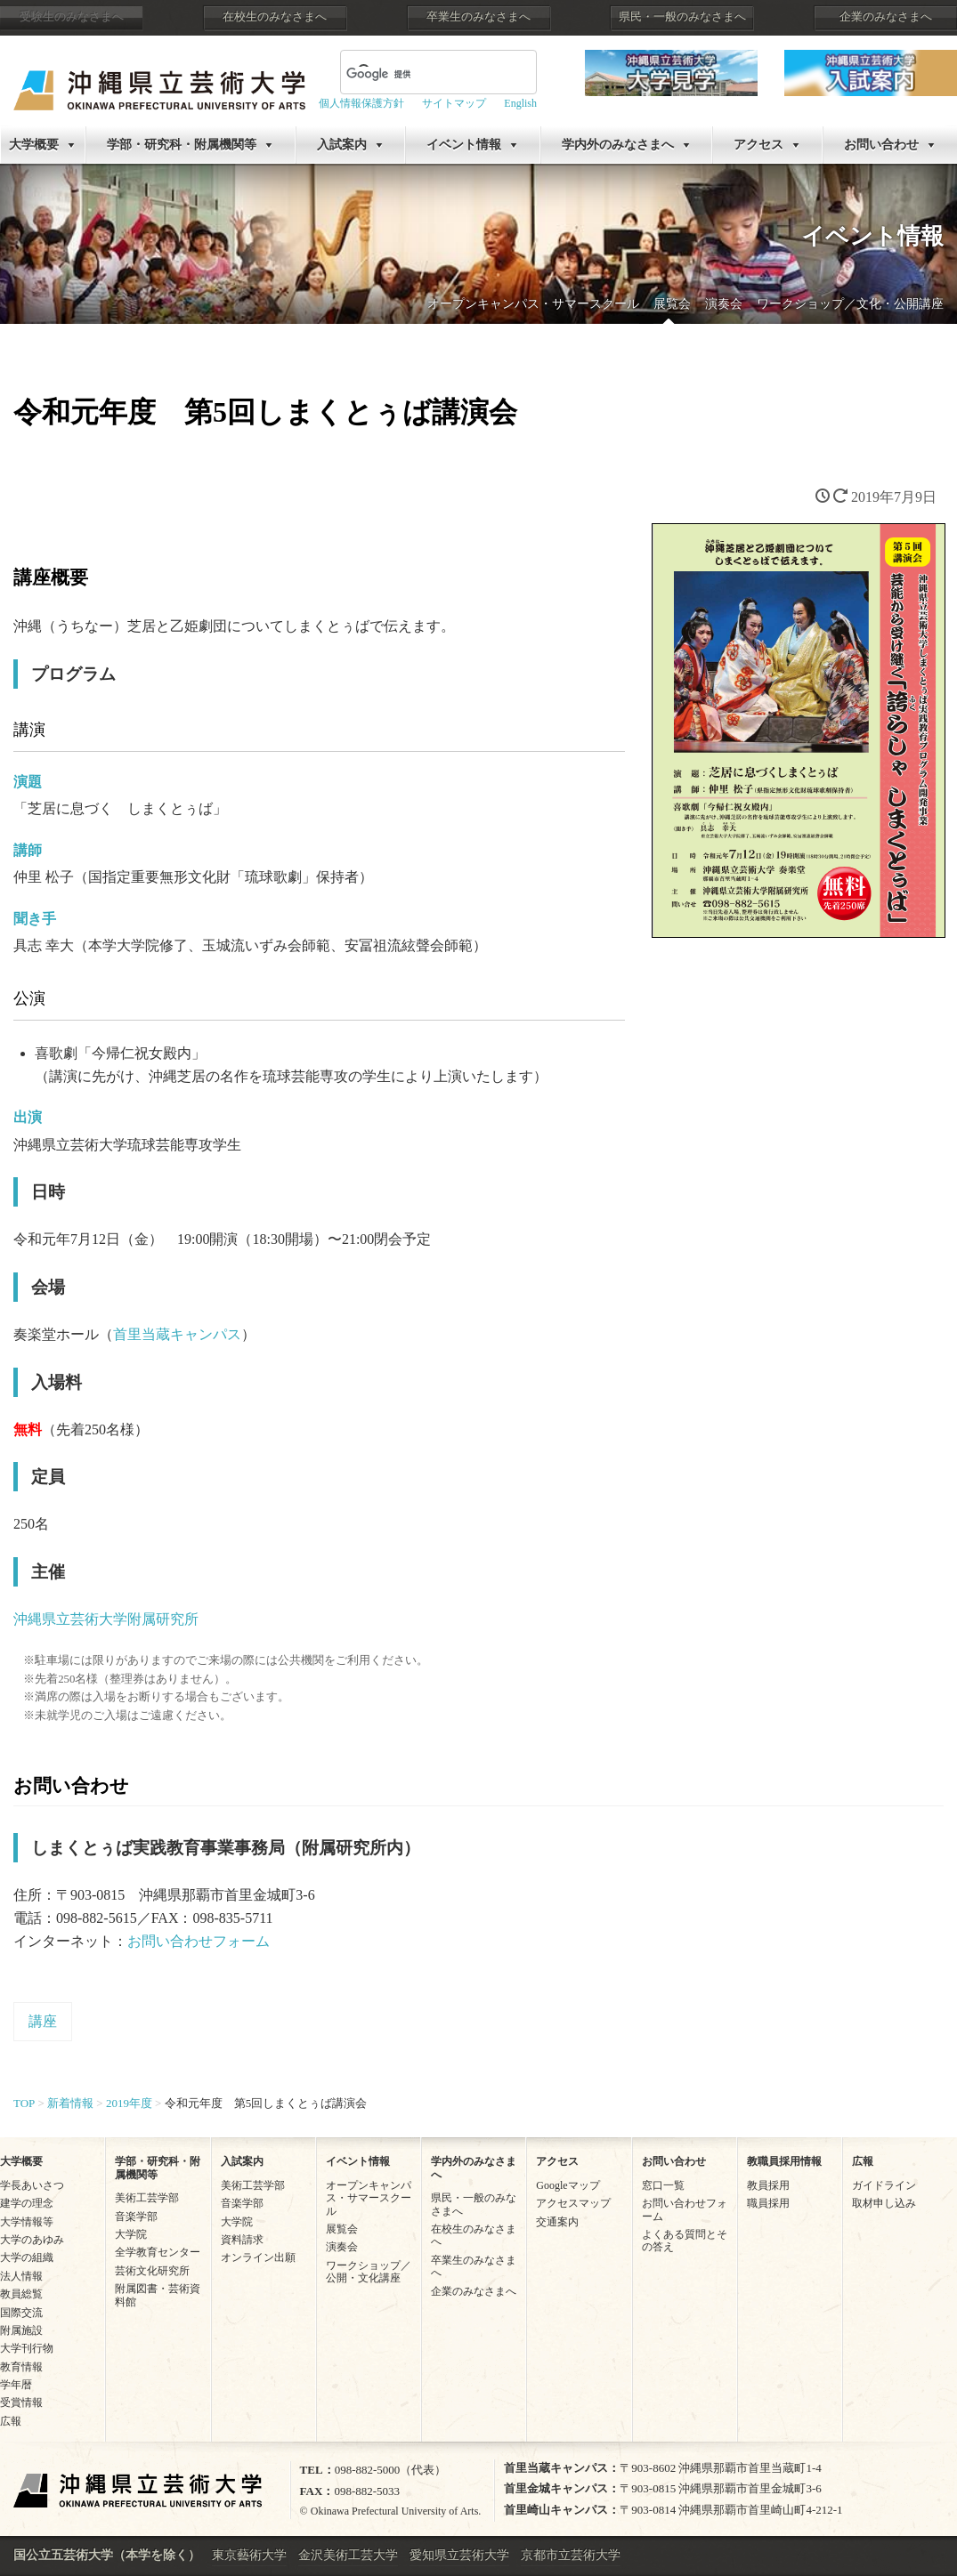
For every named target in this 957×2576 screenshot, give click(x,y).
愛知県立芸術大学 (459, 2555)
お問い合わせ (881, 144)
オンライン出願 (258, 2257)
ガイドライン (884, 2185)
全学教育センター (157, 2252)
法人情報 (21, 2276)
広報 (10, 2421)
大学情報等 (26, 2222)
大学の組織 (26, 2257)
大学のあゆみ (32, 2239)
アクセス (758, 144)
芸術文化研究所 (152, 2271)
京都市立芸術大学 (570, 2555)
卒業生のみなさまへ (478, 17)
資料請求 (242, 2239)
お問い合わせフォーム (198, 1941)
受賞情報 (21, 2402)
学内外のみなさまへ (618, 144)
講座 (42, 2021)
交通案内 (557, 2222)
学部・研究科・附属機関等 (181, 144)
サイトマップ (454, 103)
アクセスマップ (573, 2203)
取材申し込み (884, 2203)
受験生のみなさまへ (72, 17)
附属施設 (21, 2330)
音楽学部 (136, 2216)
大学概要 (34, 144)
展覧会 (672, 304)
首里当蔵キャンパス (177, 1334)
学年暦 (16, 2384)
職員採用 (768, 2203)
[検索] (417, 74)
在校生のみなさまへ (275, 17)
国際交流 (21, 2312)
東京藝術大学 (249, 2555)
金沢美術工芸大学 (348, 2555)
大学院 (131, 2234)
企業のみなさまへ (885, 17)
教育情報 (21, 2367)
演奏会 (723, 304)
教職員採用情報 (784, 2161)
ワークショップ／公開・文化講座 (368, 2271)
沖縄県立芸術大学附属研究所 (106, 1619)
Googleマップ (567, 2185)
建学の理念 (26, 2203)
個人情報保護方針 (361, 103)
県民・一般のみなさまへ (682, 17)
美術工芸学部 (147, 2198)
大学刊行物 (26, 2348)
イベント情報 (463, 144)
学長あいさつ (32, 2185)
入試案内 (342, 144)
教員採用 (768, 2185)
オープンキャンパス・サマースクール (533, 304)
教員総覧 (21, 2294)
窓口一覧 (663, 2185)
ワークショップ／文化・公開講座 (850, 304)
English (520, 103)
